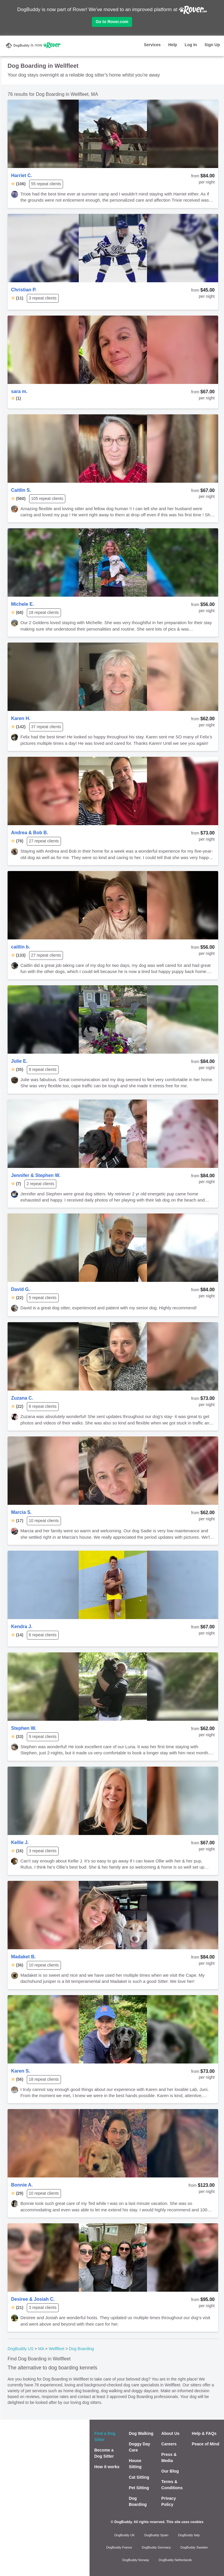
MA (41, 2348)
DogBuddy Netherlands (175, 2560)
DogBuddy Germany (156, 2547)
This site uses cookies (184, 2522)
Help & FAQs (204, 2433)
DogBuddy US (21, 2348)
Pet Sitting (139, 2487)
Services (152, 44)
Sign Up (212, 44)
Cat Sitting (139, 2477)
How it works (106, 2466)
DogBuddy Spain (156, 2535)
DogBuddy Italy (189, 2535)
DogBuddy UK (124, 2535)
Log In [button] (191, 44)
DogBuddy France (119, 2547)
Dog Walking (141, 2433)
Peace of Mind (205, 2444)
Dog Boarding (81, 2348)
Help (172, 44)
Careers (168, 2444)
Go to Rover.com (112, 21)
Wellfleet (56, 2348)
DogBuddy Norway (135, 2560)
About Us (170, 2433)
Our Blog (170, 2471)
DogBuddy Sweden (194, 2547)
